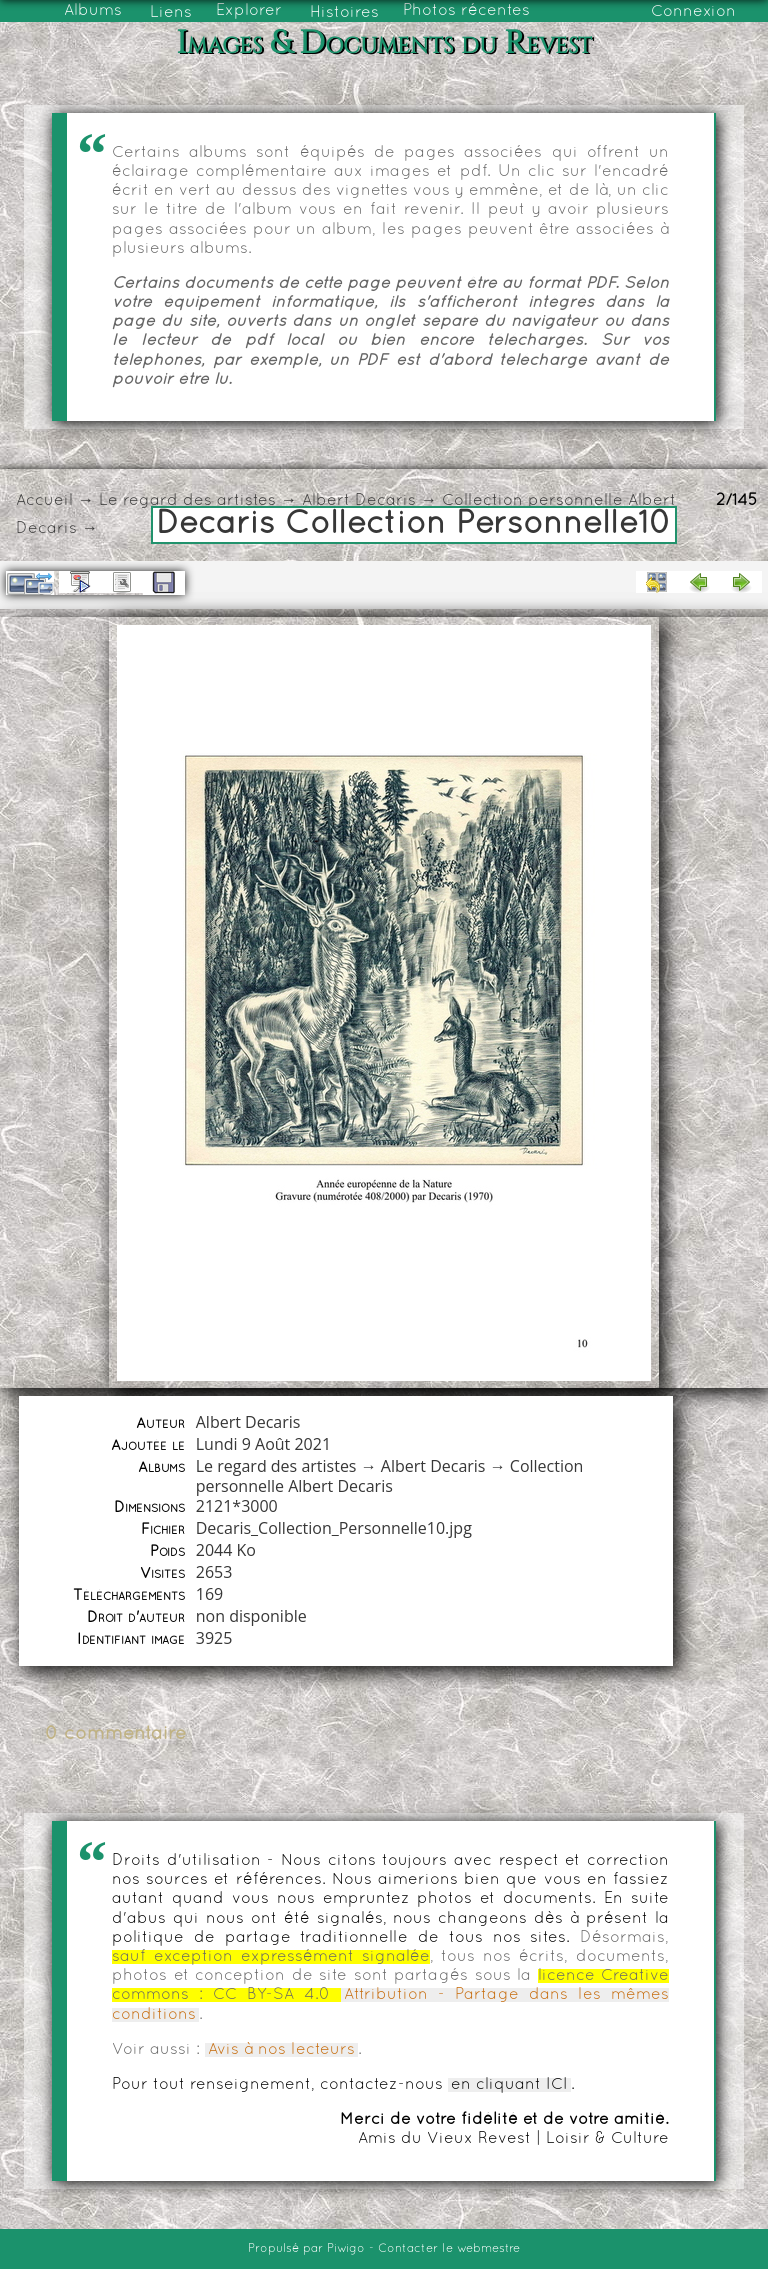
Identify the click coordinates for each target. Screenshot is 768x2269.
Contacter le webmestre (449, 2249)
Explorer (249, 11)
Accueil (44, 501)
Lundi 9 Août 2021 (263, 1444)
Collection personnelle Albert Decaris (390, 1476)
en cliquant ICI (509, 2085)
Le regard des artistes (187, 501)
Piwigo (346, 2249)
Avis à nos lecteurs (281, 2050)
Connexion (693, 12)
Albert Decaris (359, 501)
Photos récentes (466, 11)
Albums (93, 11)
